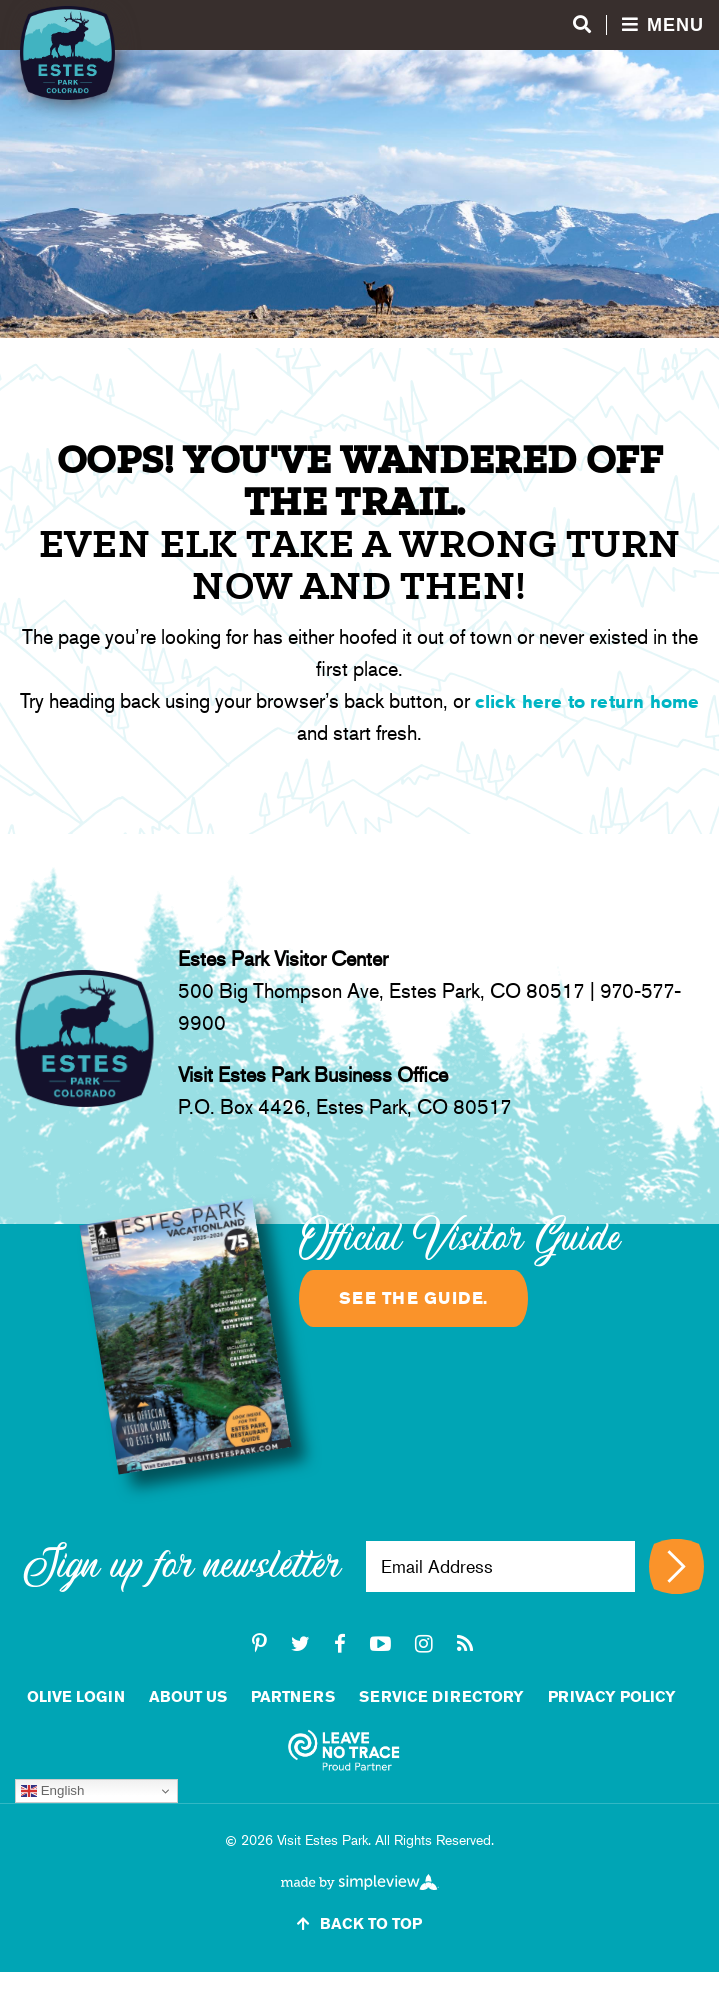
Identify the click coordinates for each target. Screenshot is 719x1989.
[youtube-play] (380, 1644)
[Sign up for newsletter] (676, 1566)
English (52, 1791)
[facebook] (340, 1644)
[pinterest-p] (259, 1644)
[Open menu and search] (638, 25)
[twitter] (300, 1644)
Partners (293, 1696)
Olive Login (76, 1696)
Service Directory (441, 1696)
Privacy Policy (612, 1696)
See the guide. (413, 1298)
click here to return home (587, 701)
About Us (188, 1696)
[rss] (465, 1644)
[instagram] (424, 1644)
